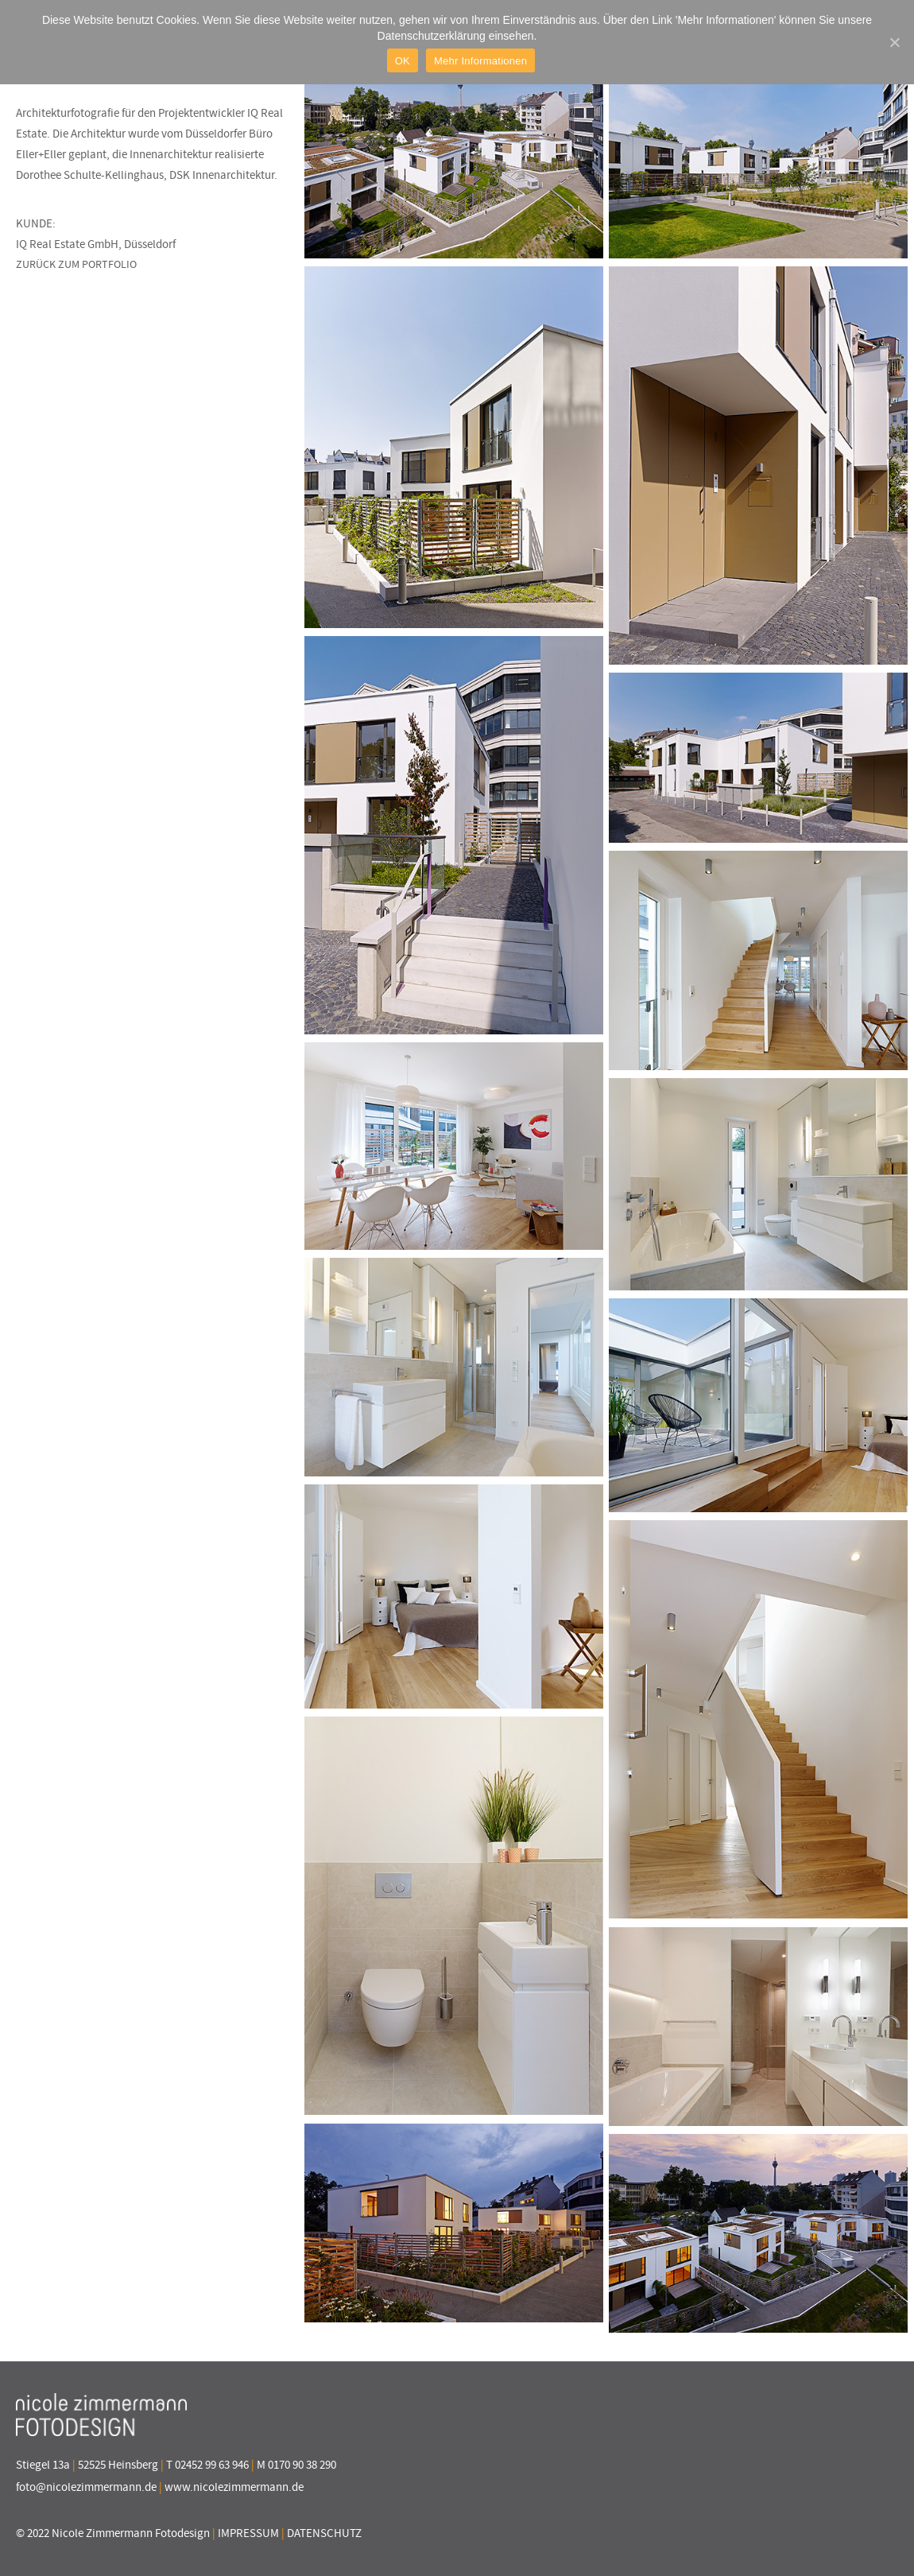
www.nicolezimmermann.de (234, 2487)
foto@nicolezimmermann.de (86, 2487)
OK (402, 61)
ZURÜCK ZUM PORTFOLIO (76, 264)
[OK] (894, 42)
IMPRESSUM (248, 2533)
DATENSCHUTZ (324, 2533)
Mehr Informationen (480, 61)
